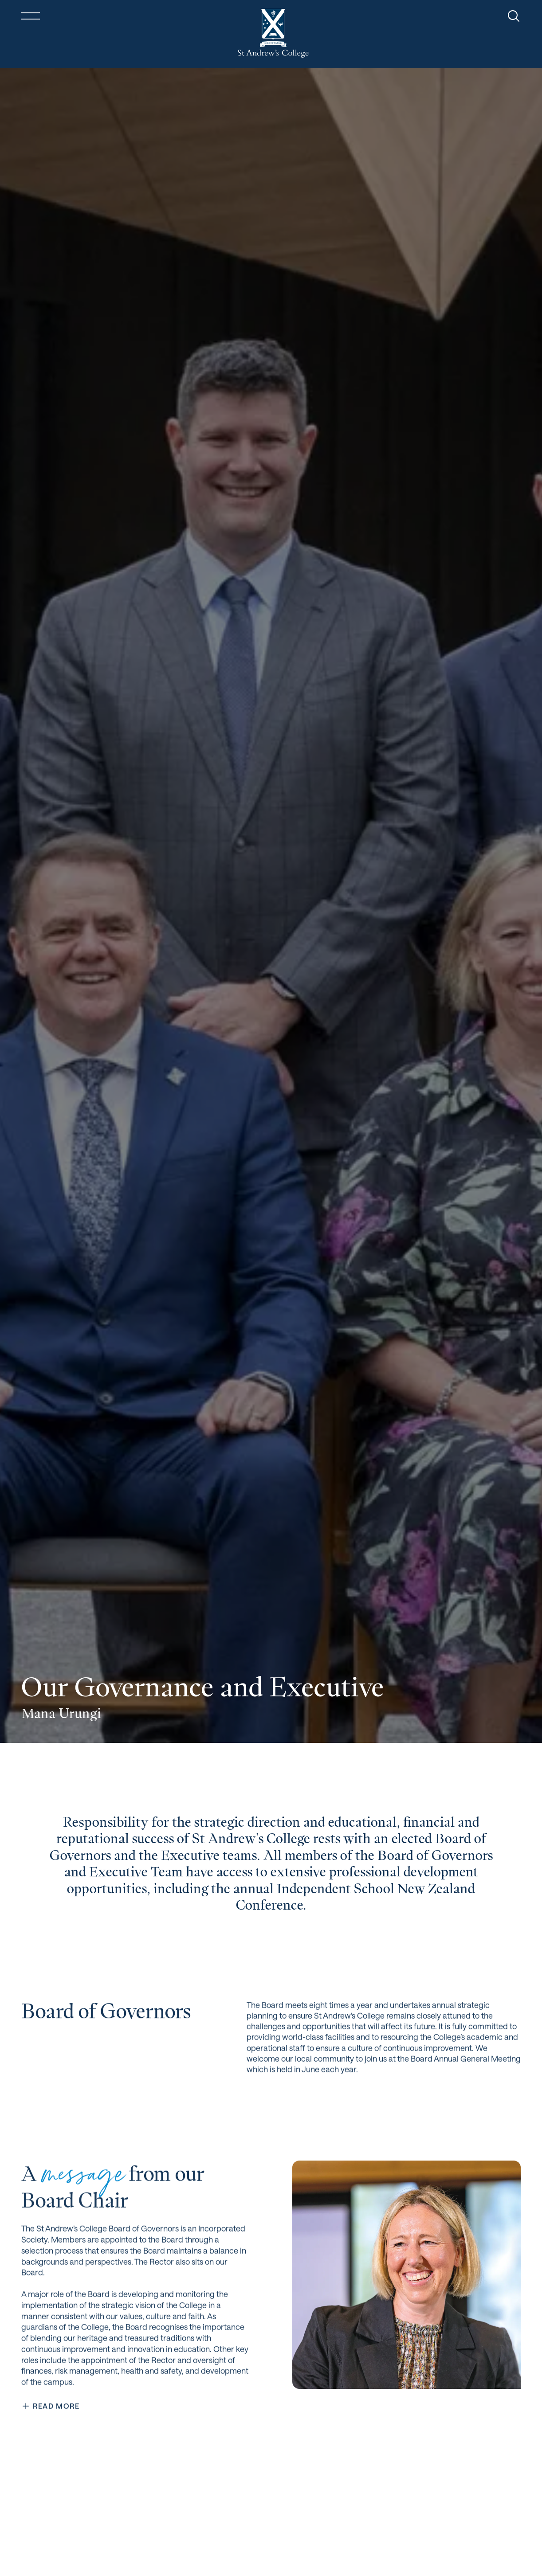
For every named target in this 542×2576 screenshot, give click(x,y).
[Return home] (273, 33)
